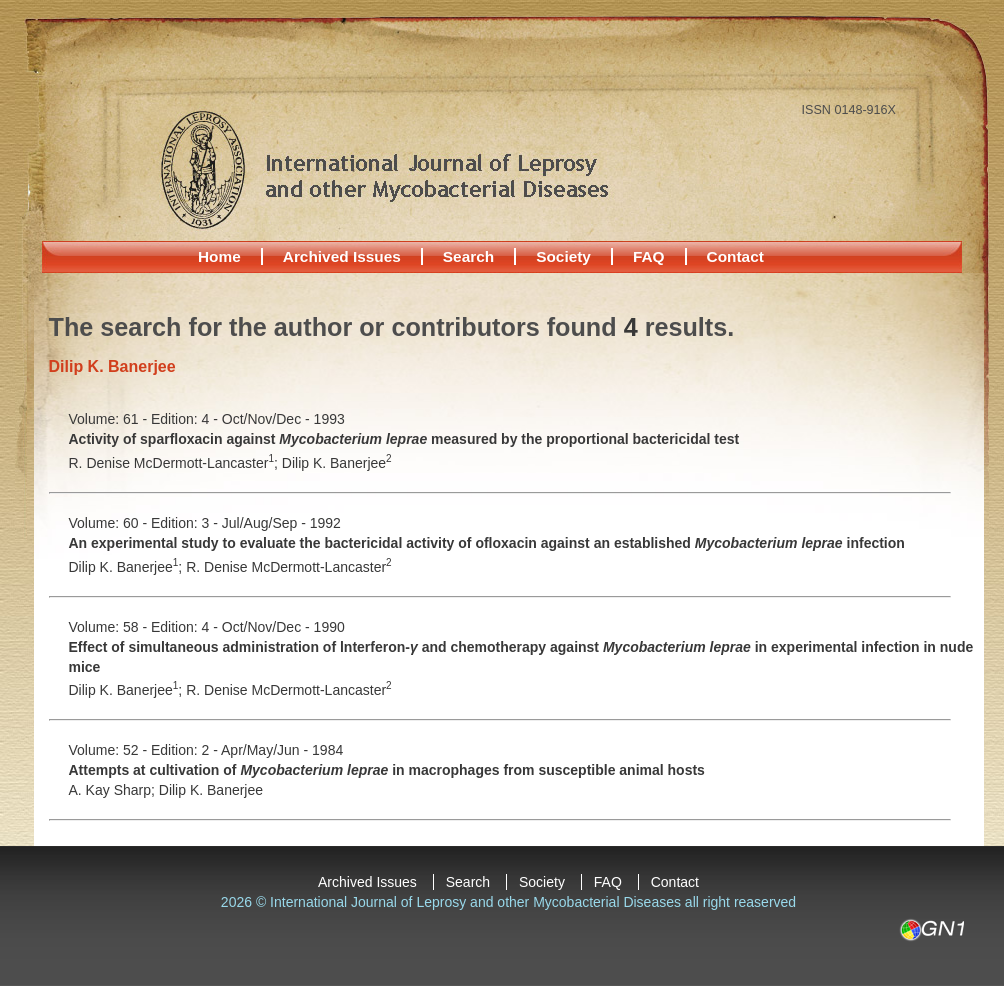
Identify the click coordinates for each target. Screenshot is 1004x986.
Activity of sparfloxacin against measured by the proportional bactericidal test (404, 439)
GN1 (931, 930)
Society (563, 256)
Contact (735, 256)
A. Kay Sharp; (114, 790)
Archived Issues (342, 256)
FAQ (649, 256)
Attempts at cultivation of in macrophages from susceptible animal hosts (387, 770)
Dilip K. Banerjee (337, 463)
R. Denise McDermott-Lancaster (289, 567)
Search (468, 256)
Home (219, 256)
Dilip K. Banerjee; (128, 567)
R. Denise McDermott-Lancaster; (175, 463)
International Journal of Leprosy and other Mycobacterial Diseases (384, 169)
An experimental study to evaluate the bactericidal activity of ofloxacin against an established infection (487, 543)
